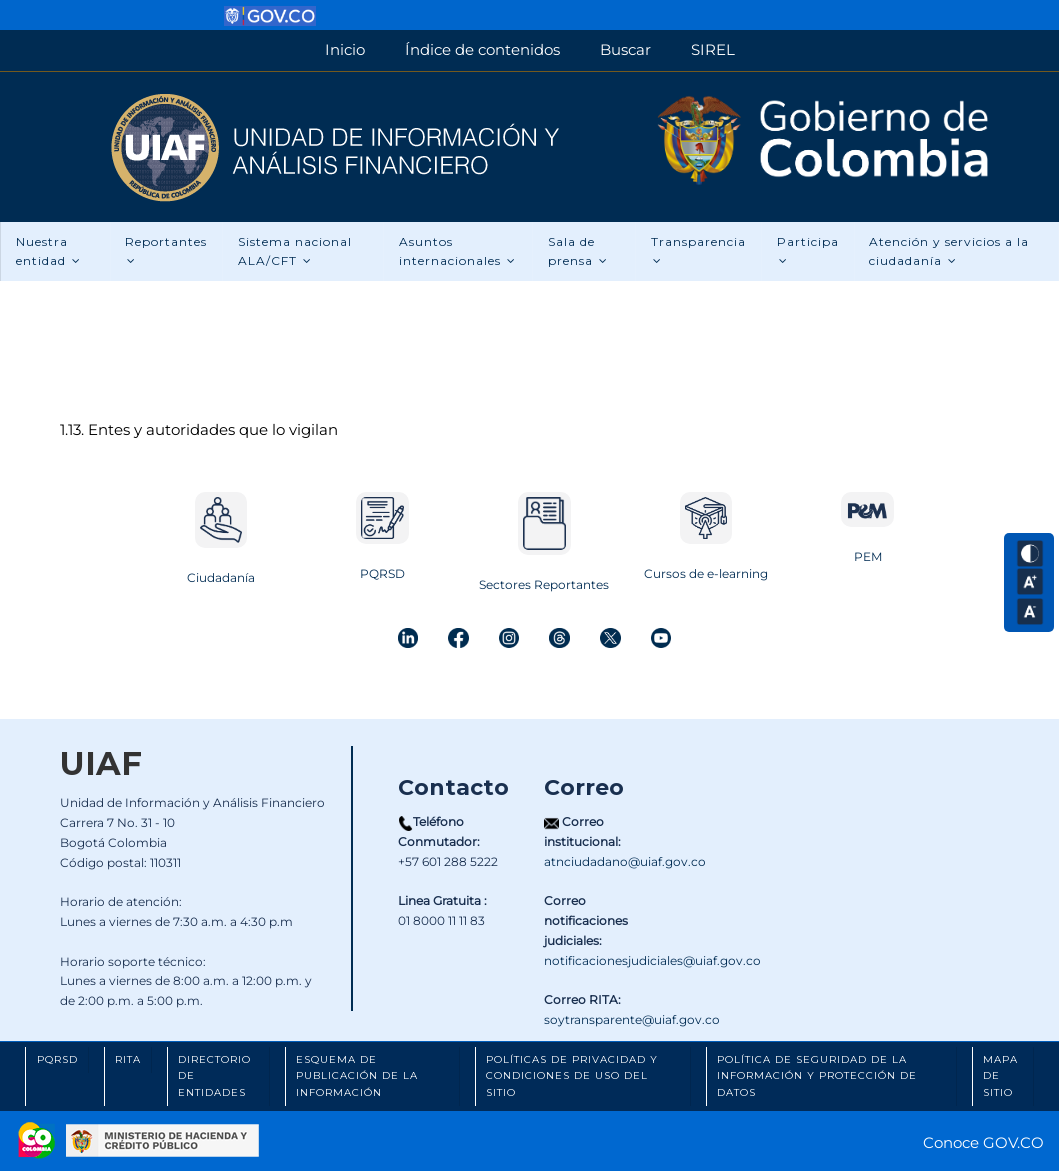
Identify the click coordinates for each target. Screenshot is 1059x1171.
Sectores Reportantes (544, 584)
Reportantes (166, 251)
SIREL (713, 49)
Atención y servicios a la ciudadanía (950, 251)
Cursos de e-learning (706, 573)
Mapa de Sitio (1000, 1076)
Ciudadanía (221, 577)
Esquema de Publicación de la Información (357, 1076)
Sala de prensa (578, 251)
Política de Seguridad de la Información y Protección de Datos (817, 1076)
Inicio (345, 49)
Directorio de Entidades (214, 1076)
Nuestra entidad (48, 251)
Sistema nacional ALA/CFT (295, 251)
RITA (128, 1059)
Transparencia (698, 251)
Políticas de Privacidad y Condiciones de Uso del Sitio (572, 1076)
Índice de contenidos (482, 49)
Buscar (625, 49)
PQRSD (382, 573)
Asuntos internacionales (457, 251)
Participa (808, 251)
